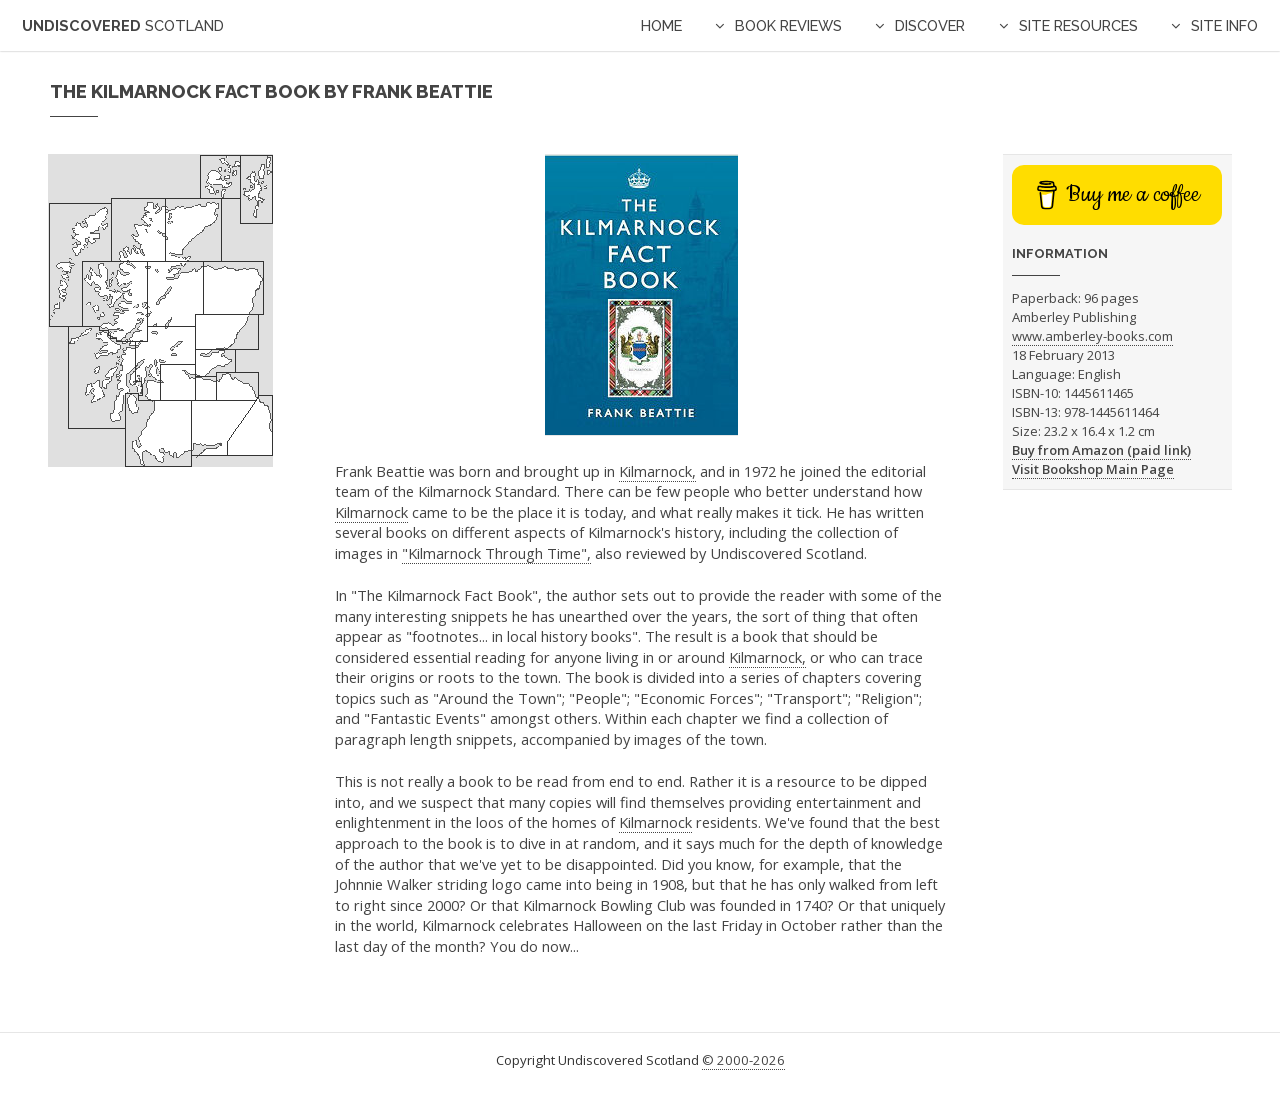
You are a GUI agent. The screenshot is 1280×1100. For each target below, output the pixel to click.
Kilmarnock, (657, 471)
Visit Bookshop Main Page (1093, 469)
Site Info (1224, 25)
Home (661, 25)
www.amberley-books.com (1092, 336)
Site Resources (1078, 25)
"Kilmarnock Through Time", (496, 553)
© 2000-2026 (743, 1060)
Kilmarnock (371, 512)
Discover (930, 25)
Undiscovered (123, 25)
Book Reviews (788, 25)
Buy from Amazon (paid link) (1101, 450)
